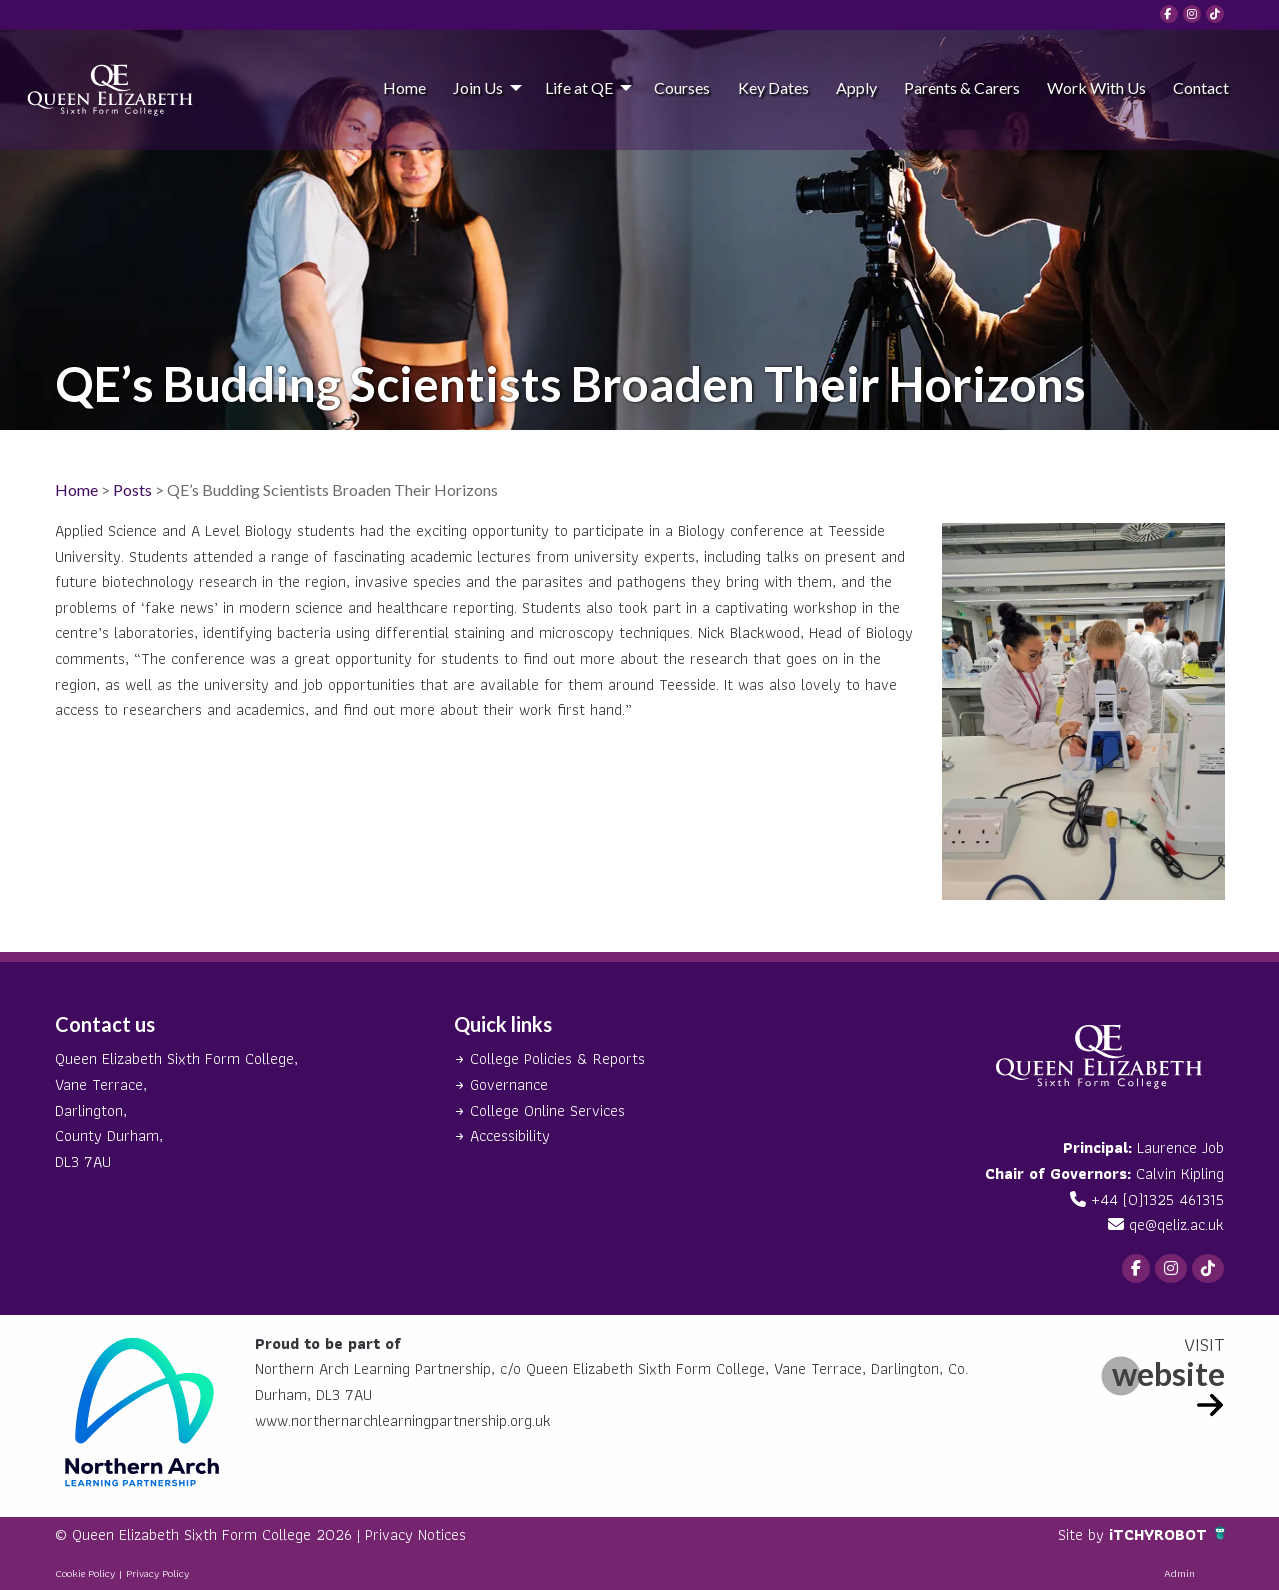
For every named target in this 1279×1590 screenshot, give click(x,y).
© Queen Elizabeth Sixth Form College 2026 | (210, 1534)
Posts (132, 489)
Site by (1083, 1534)
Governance (509, 1084)
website (1168, 1373)
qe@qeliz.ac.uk (1176, 1224)
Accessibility (510, 1135)
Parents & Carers (962, 87)
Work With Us (1096, 87)
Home (404, 87)
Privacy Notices (415, 1534)
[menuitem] (404, 87)
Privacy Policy (157, 1573)
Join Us (478, 87)
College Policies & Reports (557, 1058)
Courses (682, 87)
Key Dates (773, 87)
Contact (1201, 87)
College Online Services (547, 1110)
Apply (856, 87)
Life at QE (579, 87)
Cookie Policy (85, 1573)
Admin (1179, 1573)
